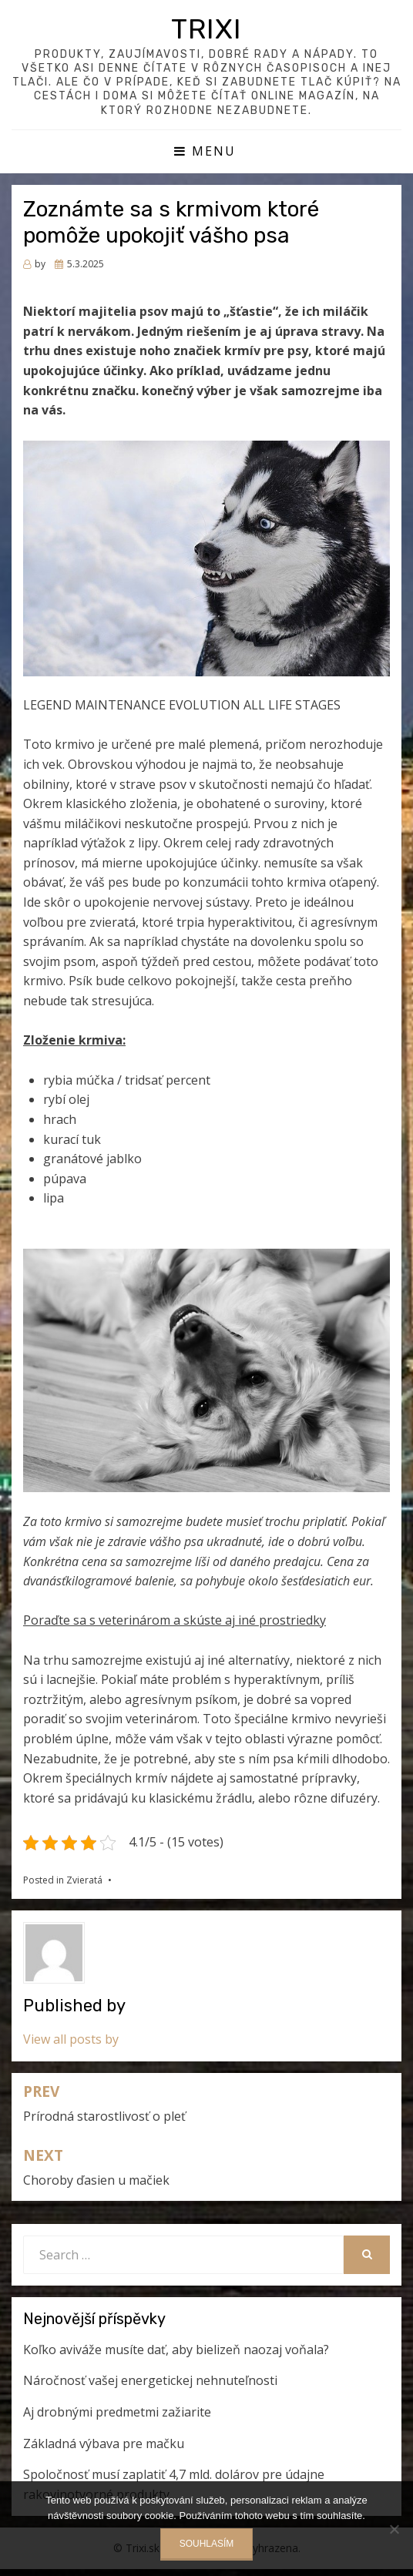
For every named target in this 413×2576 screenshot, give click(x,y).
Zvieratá (84, 1880)
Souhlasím (207, 2543)
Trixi (206, 28)
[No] (393, 2529)
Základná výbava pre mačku (103, 2443)
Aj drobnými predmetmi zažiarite (117, 2411)
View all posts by (71, 2039)
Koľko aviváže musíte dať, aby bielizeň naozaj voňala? (176, 2349)
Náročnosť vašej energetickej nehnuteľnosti (150, 2380)
